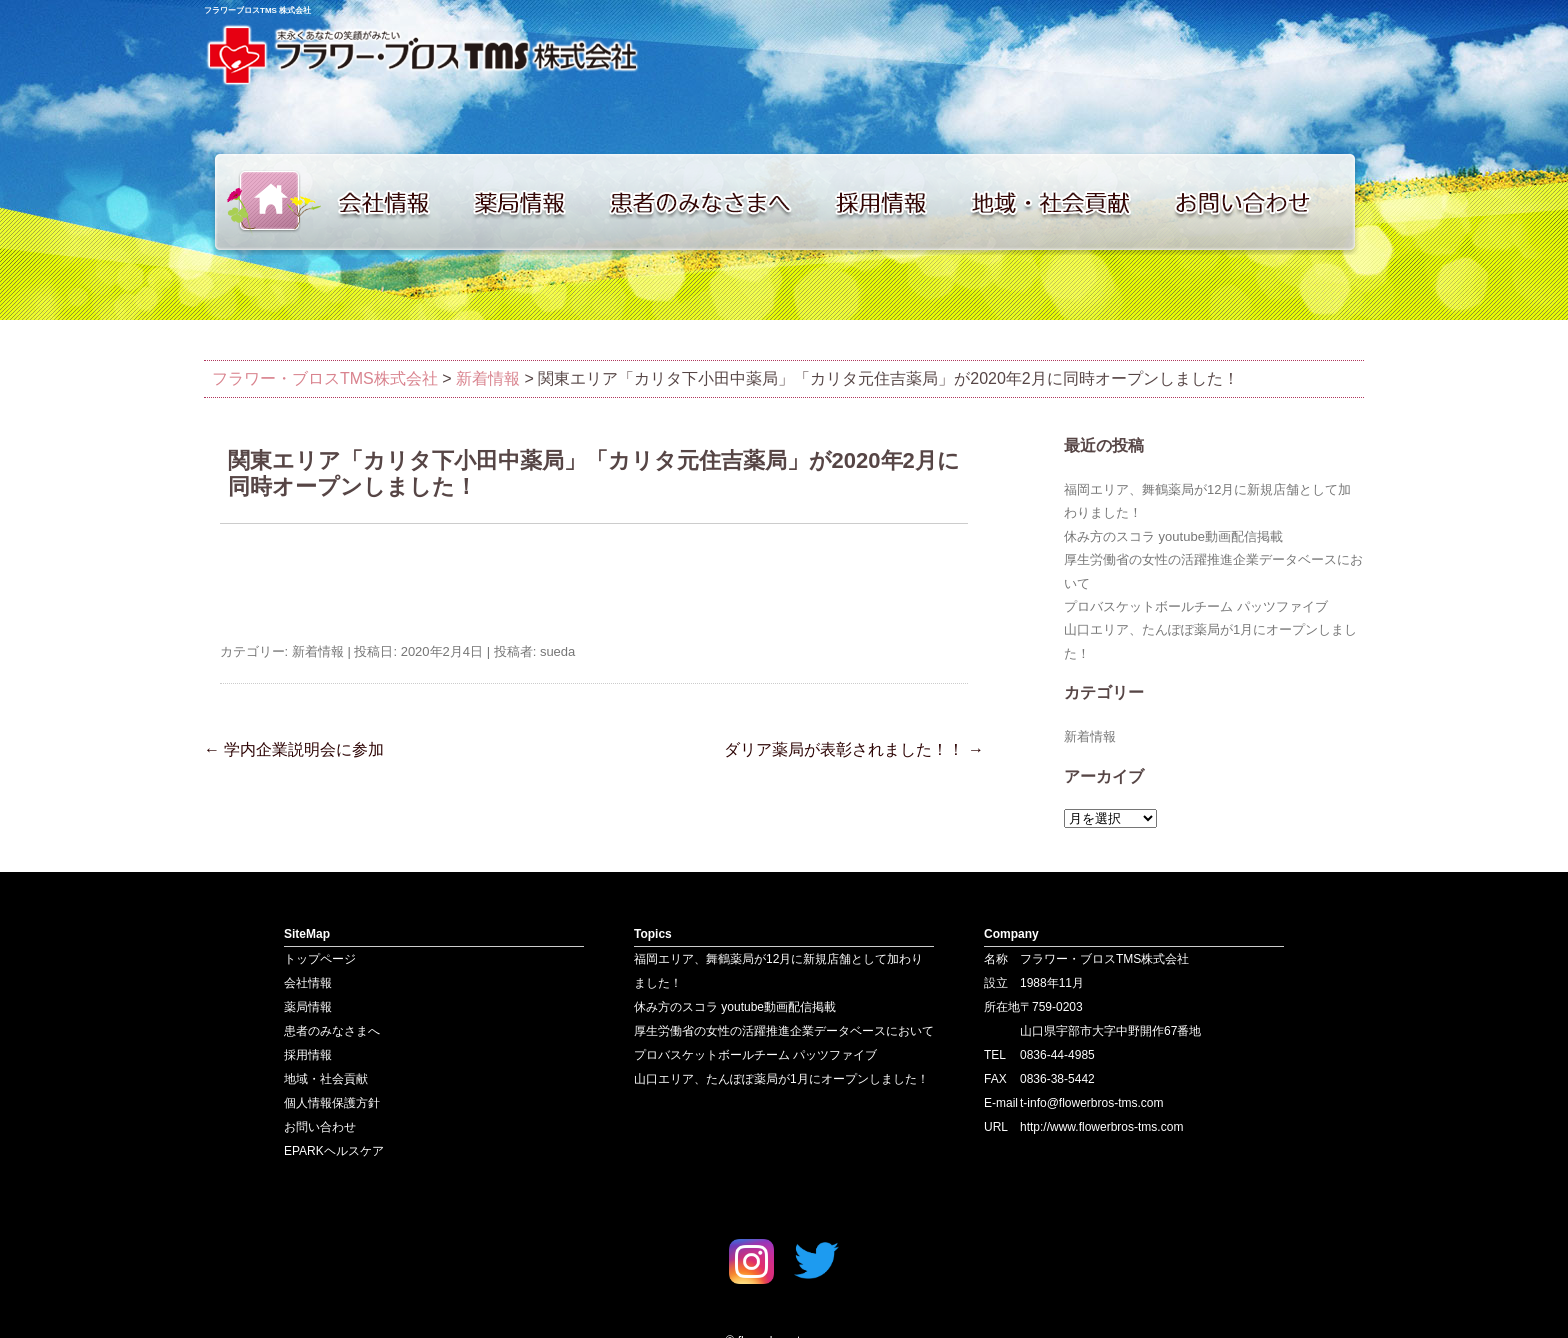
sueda (557, 651)
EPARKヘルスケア (334, 1151)
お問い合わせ (1264, 202)
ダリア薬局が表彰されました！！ (854, 749)
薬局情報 (529, 202)
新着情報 (488, 378)
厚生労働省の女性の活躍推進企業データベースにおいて (784, 1031)
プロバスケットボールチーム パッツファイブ (1196, 606)
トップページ (264, 202)
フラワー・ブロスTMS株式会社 (325, 378)
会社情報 (394, 202)
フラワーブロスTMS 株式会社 (257, 10)
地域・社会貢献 (1064, 202)
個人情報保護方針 (332, 1103)
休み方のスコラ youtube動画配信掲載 (1173, 536)
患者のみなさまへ (709, 202)
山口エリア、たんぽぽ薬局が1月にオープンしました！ (781, 1079)
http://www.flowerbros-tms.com (1101, 1127)
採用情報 (894, 202)
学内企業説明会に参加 (294, 749)
